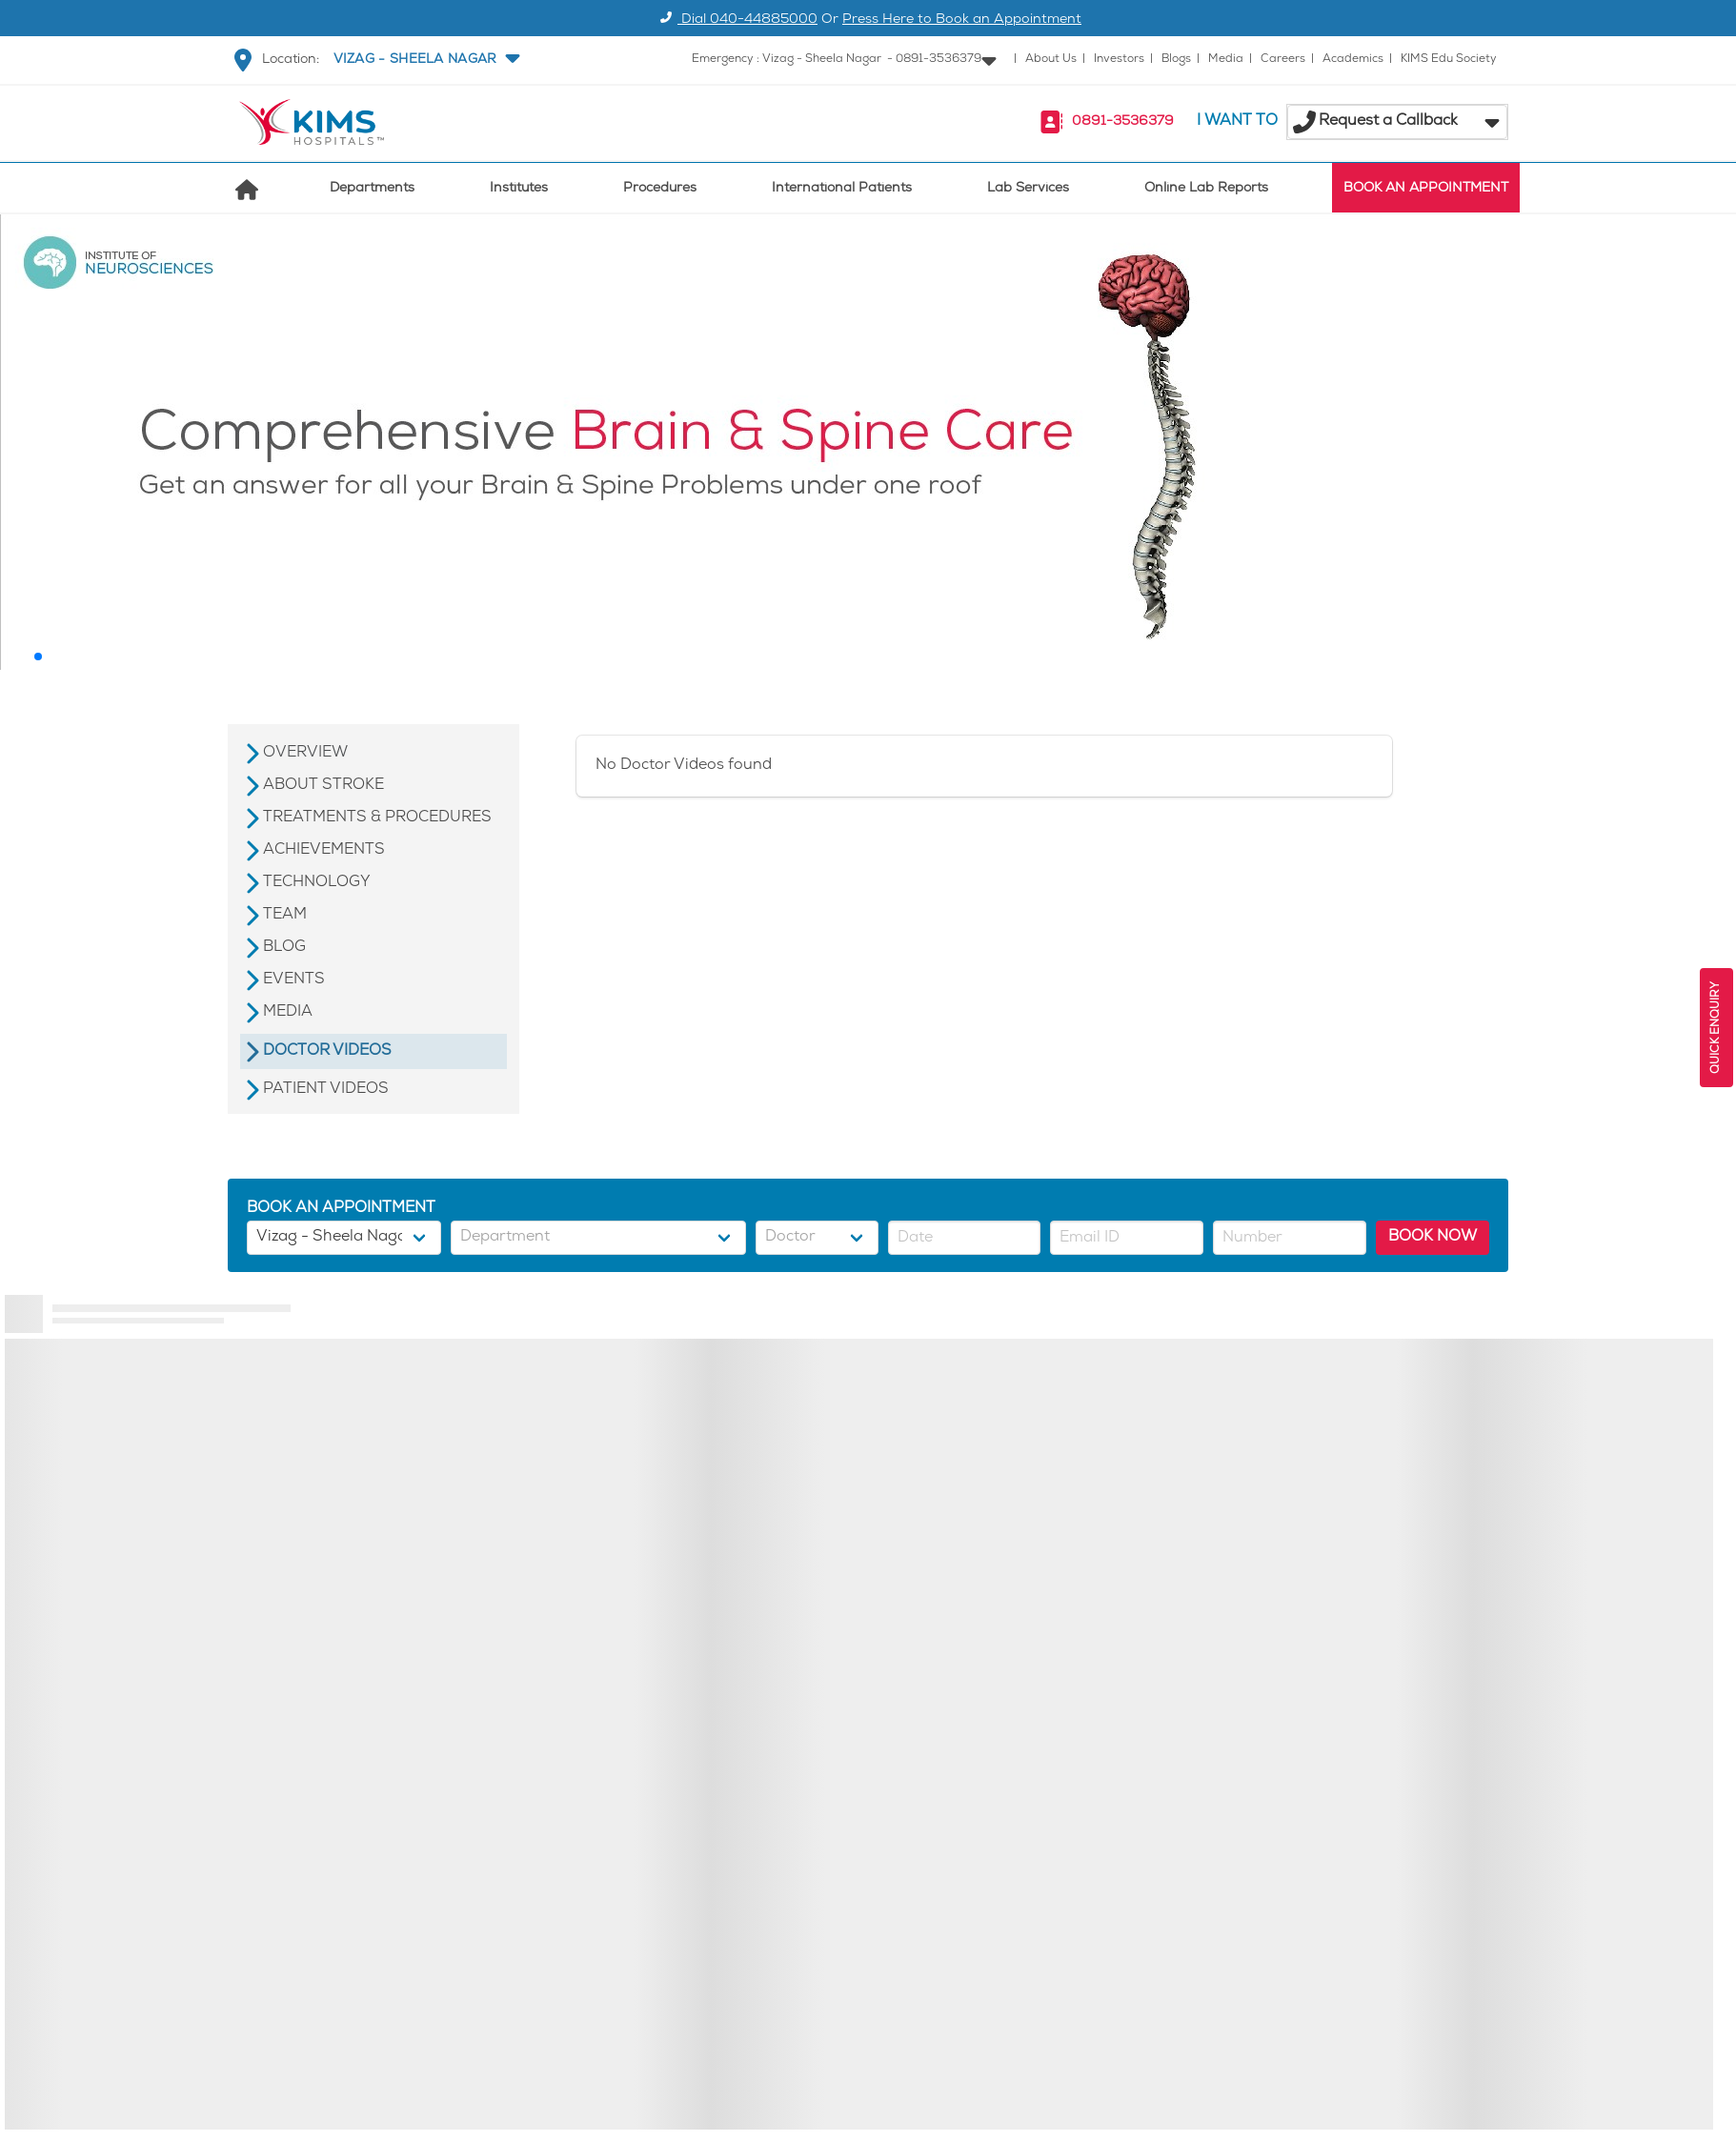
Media (1225, 59)
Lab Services (1028, 189)
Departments (372, 189)
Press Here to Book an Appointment (961, 20)
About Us (1051, 59)
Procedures (659, 189)
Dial (736, 20)
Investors (1119, 59)
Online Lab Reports (1206, 189)
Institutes (519, 189)
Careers (1283, 59)
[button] (425, 60)
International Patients (842, 189)
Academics (1352, 59)
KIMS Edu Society (1449, 59)
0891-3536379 (1123, 122)
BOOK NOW (1432, 1237)
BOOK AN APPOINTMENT (1425, 189)
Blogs (1176, 59)
